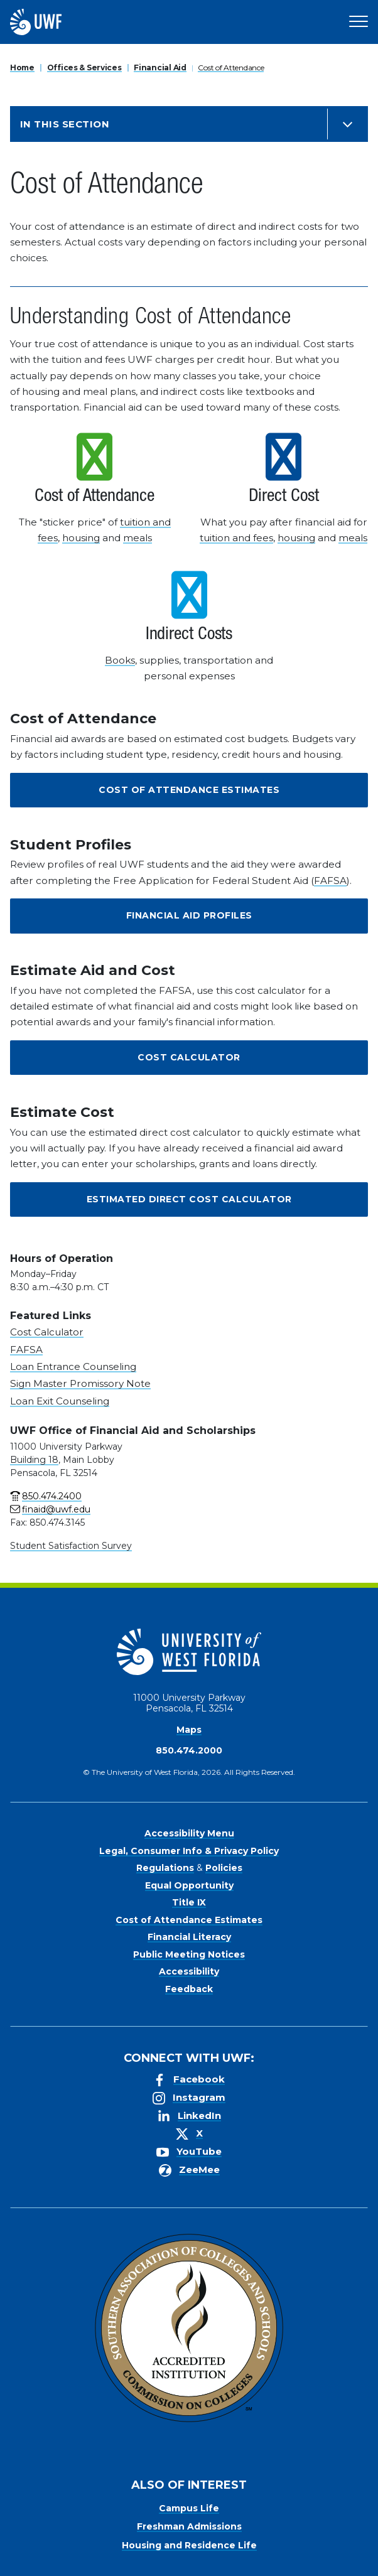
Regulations (165, 1867)
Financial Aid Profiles (189, 915)
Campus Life (189, 2508)
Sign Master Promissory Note (80, 1383)
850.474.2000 (189, 1750)
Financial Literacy (189, 1937)
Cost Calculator (189, 1057)
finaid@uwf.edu (56, 1509)
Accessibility (189, 1971)
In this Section (64, 124)
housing (81, 538)
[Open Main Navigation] (358, 22)
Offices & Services (84, 67)
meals (137, 538)
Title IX (189, 1902)
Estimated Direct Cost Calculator (189, 1199)
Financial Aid (160, 67)
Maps (189, 1729)
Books (120, 660)
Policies (223, 1867)
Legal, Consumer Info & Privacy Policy (189, 1851)
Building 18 (34, 1459)
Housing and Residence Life (189, 2545)
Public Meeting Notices (189, 1954)
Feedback (189, 1989)
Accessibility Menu (189, 1833)
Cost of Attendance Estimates (189, 789)
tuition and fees (236, 538)
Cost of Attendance (231, 67)
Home (22, 67)
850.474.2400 (52, 1496)
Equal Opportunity (189, 1885)
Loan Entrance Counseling (73, 1366)
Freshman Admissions (189, 2526)
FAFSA (330, 881)
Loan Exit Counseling (59, 1401)
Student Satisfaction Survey (71, 1545)
